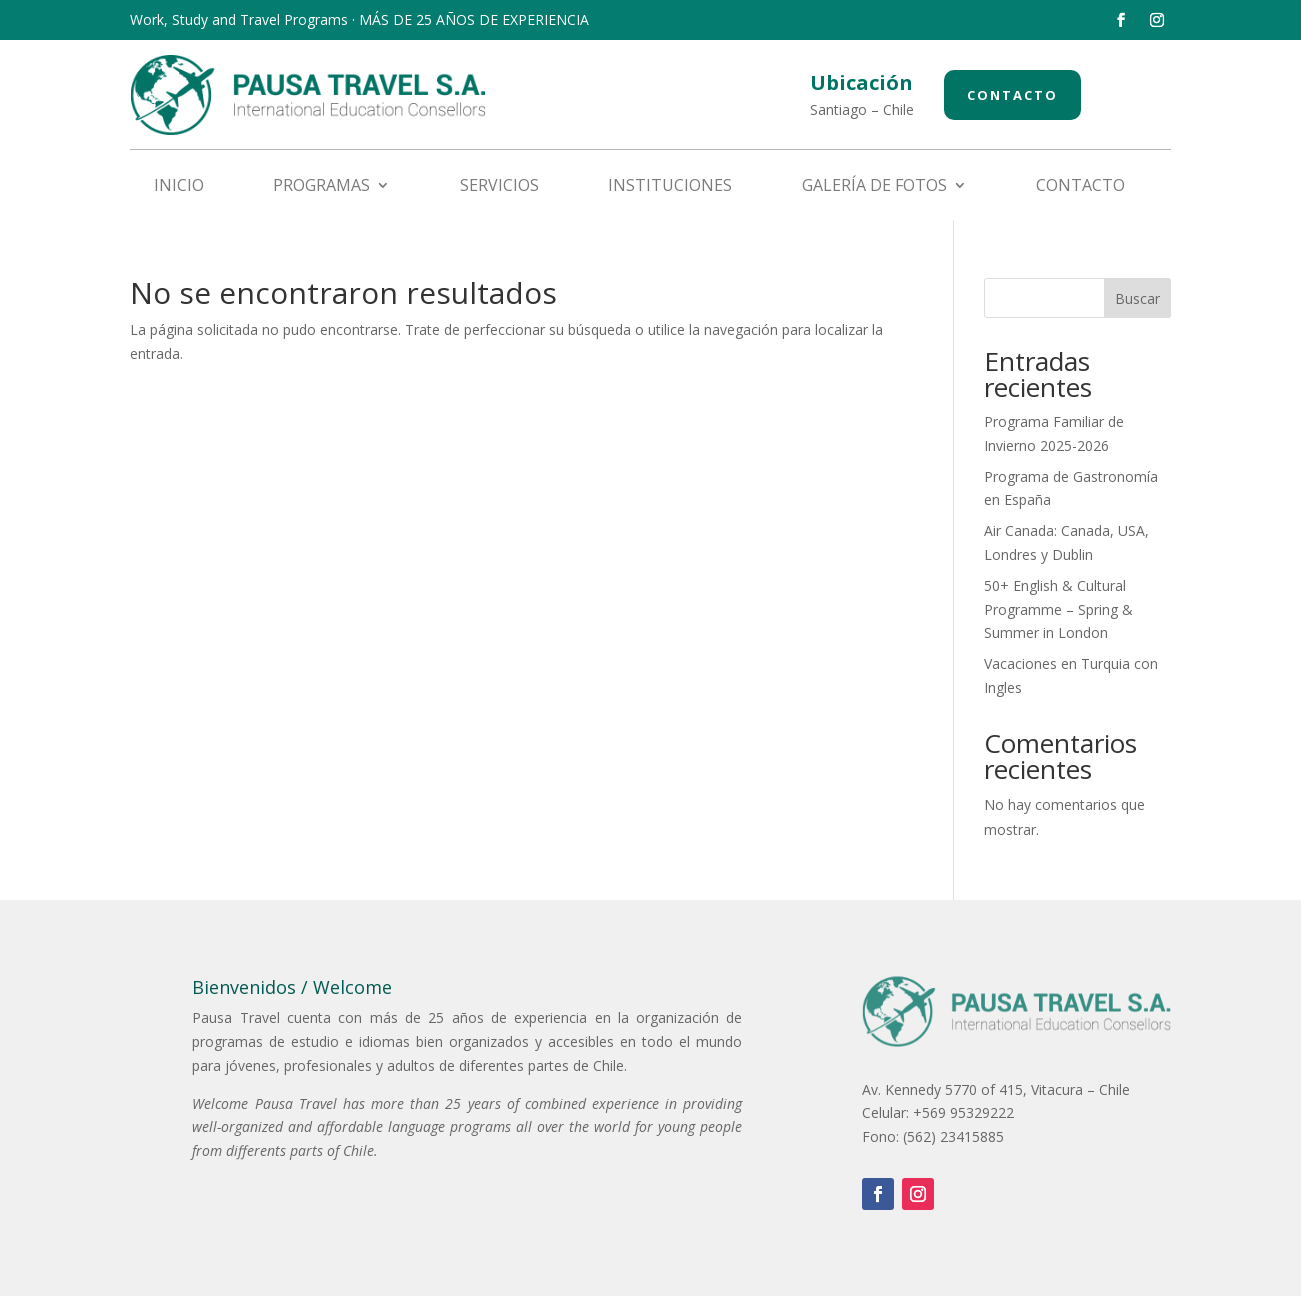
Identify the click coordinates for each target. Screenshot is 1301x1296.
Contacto (1012, 95)
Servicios (499, 187)
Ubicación (861, 82)
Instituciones (670, 187)
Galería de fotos (874, 187)
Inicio (179, 187)
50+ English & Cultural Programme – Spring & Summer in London (1058, 609)
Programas (321, 187)
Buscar (1137, 298)
